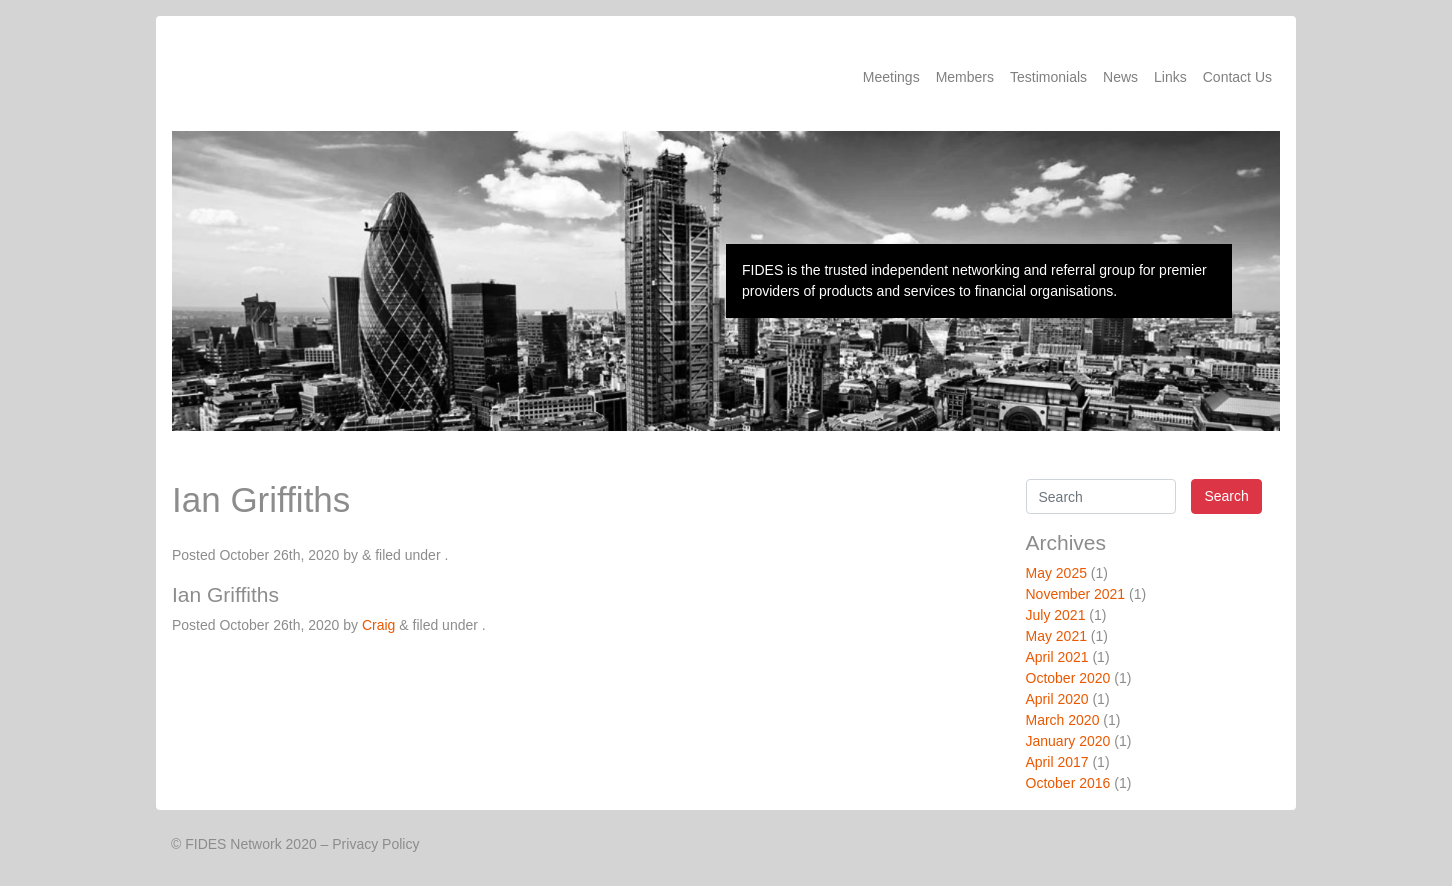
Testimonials (1048, 77)
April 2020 (1057, 699)
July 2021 (1056, 615)
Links (1170, 77)
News (1120, 77)
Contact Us (1237, 77)
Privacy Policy (375, 844)
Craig (378, 625)
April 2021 (1057, 657)
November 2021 (1076, 594)
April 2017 (1057, 762)
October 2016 (1068, 783)
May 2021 (1056, 636)
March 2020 (1063, 720)
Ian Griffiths (225, 594)
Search (1226, 496)
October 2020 (1068, 678)
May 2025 (1056, 573)
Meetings (891, 77)
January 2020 (1068, 741)
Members (965, 77)
